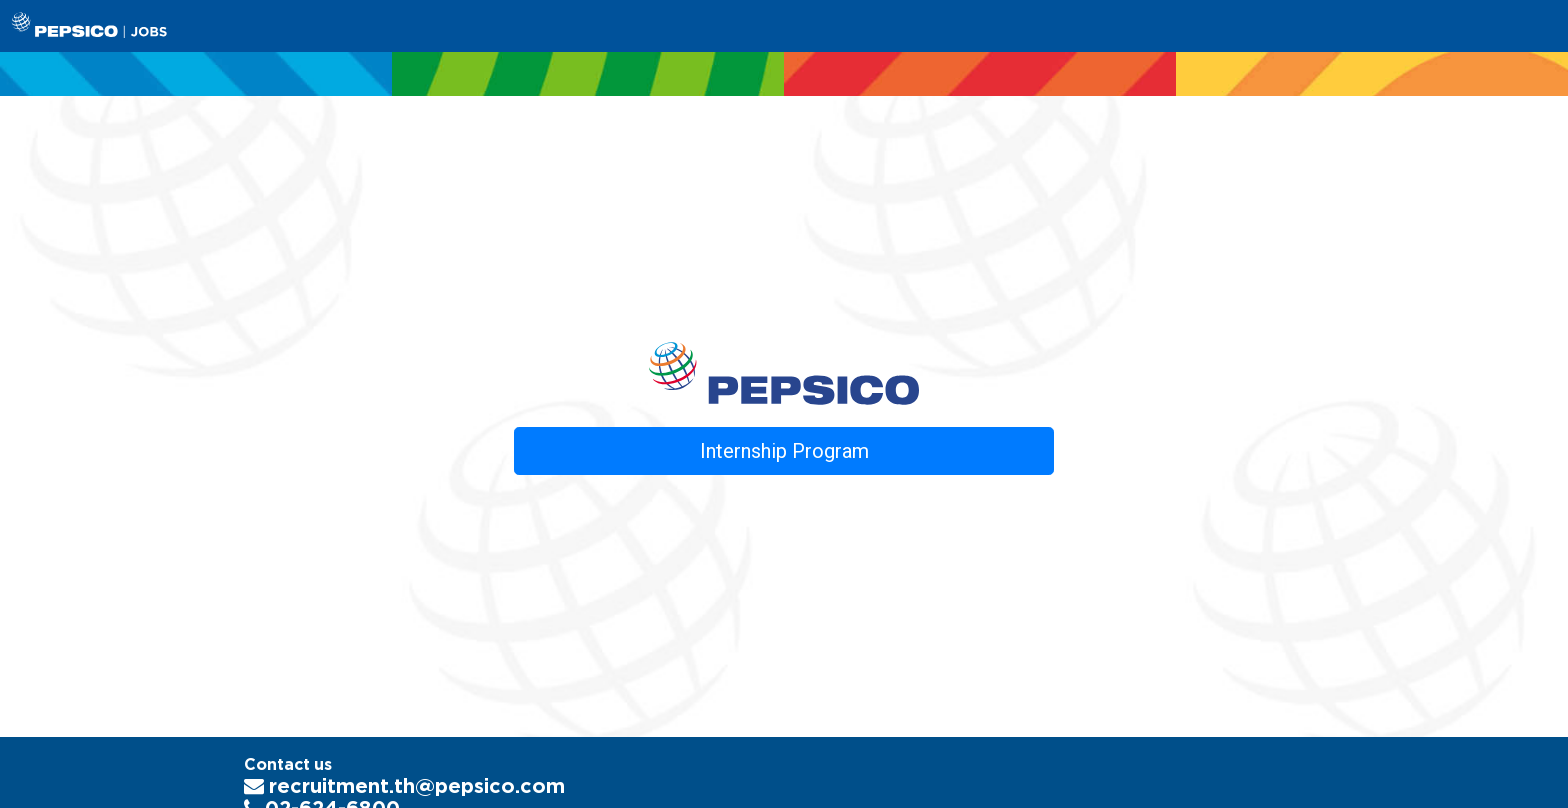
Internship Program (784, 450)
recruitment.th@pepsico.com (404, 785)
